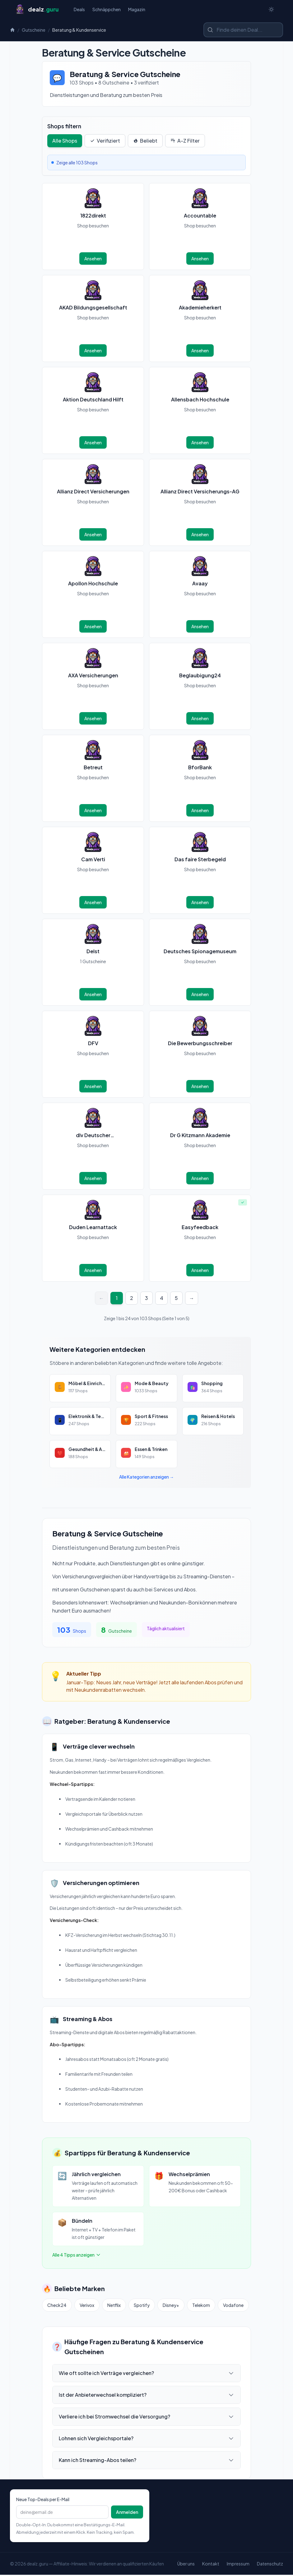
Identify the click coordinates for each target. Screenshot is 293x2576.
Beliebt (145, 142)
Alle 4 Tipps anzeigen (76, 2256)
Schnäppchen (106, 10)
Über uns (186, 2565)
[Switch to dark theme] (271, 10)
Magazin (136, 10)
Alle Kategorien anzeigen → (146, 1478)
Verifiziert (105, 142)
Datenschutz (270, 2565)
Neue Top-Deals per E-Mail (42, 2500)
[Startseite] (37, 10)
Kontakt (210, 2565)
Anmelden (127, 2513)
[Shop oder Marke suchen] (243, 31)
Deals (79, 10)
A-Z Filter (185, 142)
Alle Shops (64, 142)
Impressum (238, 2565)
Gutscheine (33, 31)
